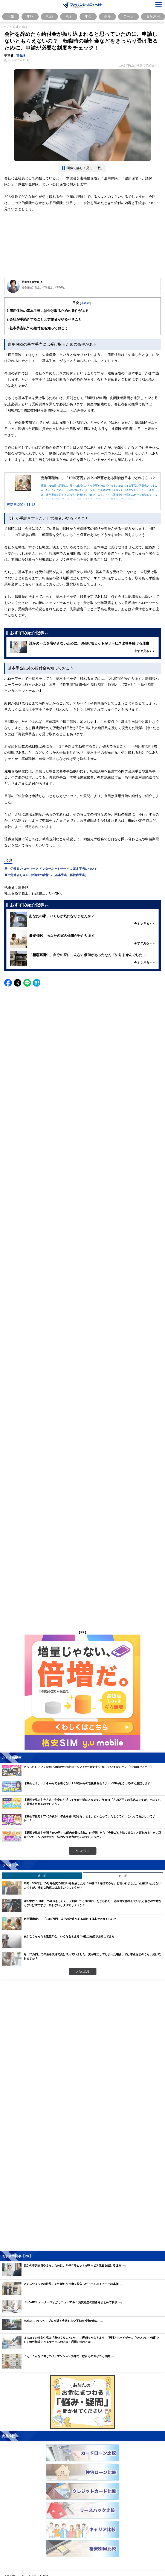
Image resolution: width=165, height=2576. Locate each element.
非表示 (85, 302)
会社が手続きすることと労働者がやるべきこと (44, 319)
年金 (88, 16)
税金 (68, 16)
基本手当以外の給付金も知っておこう (37, 328)
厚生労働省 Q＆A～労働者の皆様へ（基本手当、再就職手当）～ (47, 874)
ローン (128, 16)
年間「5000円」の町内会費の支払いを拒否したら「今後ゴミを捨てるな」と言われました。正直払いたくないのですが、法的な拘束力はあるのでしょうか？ (92, 1885)
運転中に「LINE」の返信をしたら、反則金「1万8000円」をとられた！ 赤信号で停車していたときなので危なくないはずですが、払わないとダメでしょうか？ (92, 1903)
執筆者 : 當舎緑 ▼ (32, 282)
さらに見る (83, 1851)
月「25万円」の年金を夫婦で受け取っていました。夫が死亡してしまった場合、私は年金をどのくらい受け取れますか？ (92, 1956)
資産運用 (153, 16)
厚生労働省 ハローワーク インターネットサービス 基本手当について (50, 868)
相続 (49, 16)
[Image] (82, 5)
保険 (107, 16)
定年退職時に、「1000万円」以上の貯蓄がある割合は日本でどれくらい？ (70, 1919)
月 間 (123, 1875)
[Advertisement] (82, 245)
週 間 (42, 1875)
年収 (30, 16)
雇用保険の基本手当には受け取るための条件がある (48, 311)
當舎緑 (20, 55)
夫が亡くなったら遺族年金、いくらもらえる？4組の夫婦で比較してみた (69, 1936)
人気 (10, 16)
